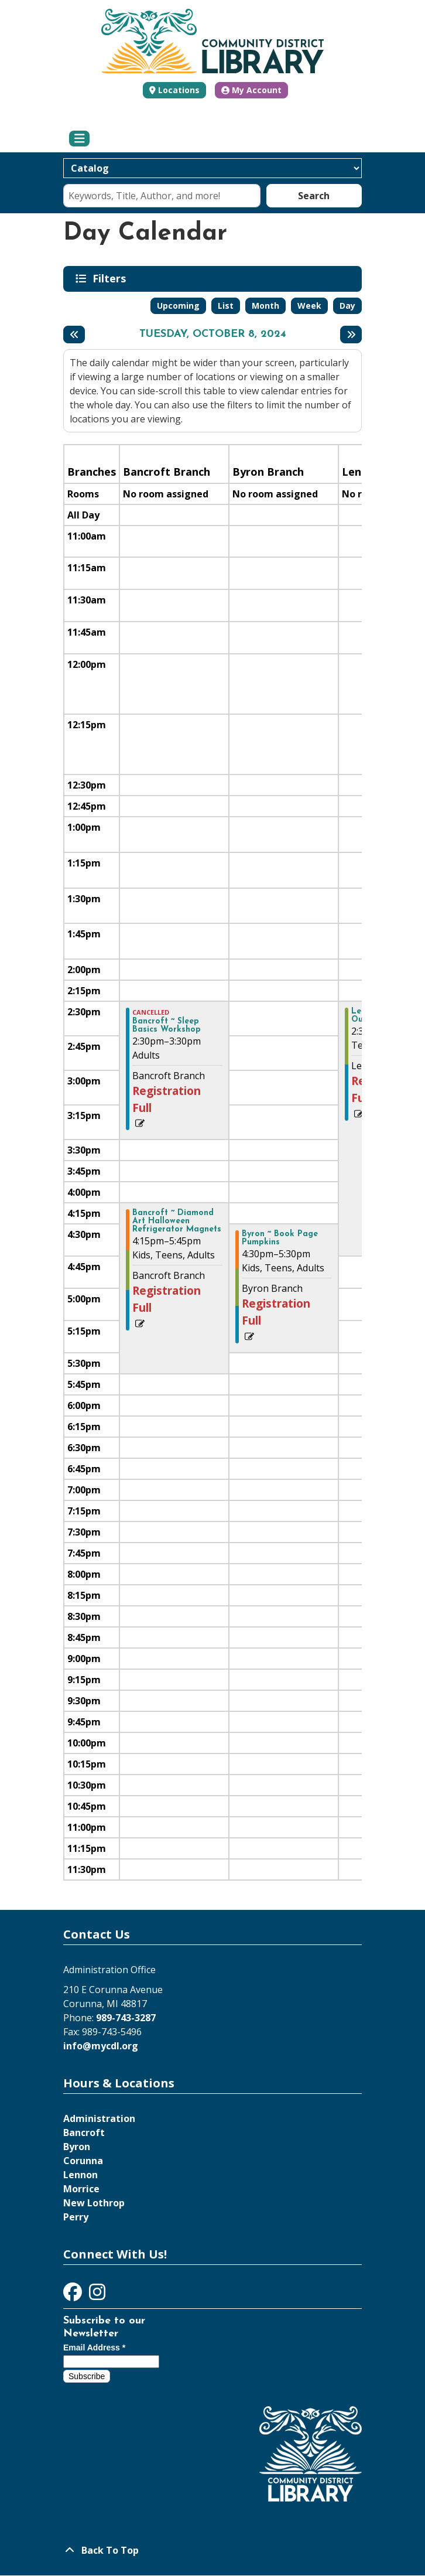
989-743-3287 (126, 2017)
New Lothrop (94, 2202)
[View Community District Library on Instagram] (97, 2295)
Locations (179, 89)
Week (309, 305)
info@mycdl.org (100, 2045)
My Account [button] (251, 89)
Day (347, 305)
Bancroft (84, 2132)
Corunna (83, 2160)
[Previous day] (74, 334)
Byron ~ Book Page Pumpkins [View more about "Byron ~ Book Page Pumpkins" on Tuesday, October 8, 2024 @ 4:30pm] (280, 1238)
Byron (76, 2146)
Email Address (94, 2347)
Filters (111, 278)
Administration (99, 2118)
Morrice (81, 2188)
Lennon (80, 2174)
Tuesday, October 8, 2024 (212, 334)
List (226, 305)
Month (265, 305)
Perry (75, 2216)
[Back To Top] (212, 2550)
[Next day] (351, 334)
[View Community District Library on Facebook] (73, 2295)
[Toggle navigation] (79, 139)
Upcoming (178, 305)
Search (314, 195)
